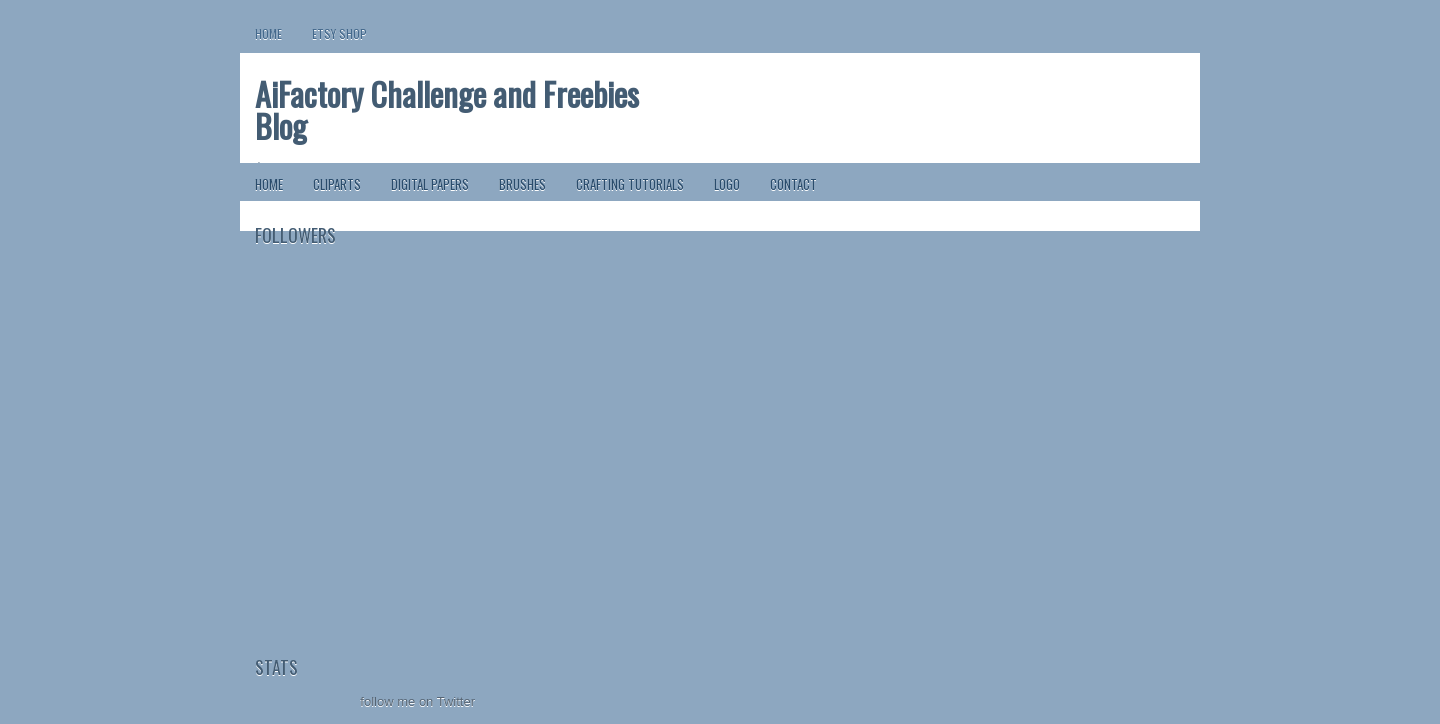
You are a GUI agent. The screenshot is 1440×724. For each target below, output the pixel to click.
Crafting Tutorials (630, 184)
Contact (793, 184)
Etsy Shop (339, 33)
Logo (727, 184)
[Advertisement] (355, 530)
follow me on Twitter (417, 701)
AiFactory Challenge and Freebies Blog (447, 109)
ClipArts (337, 184)
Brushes (522, 184)
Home (268, 33)
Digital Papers (430, 184)
